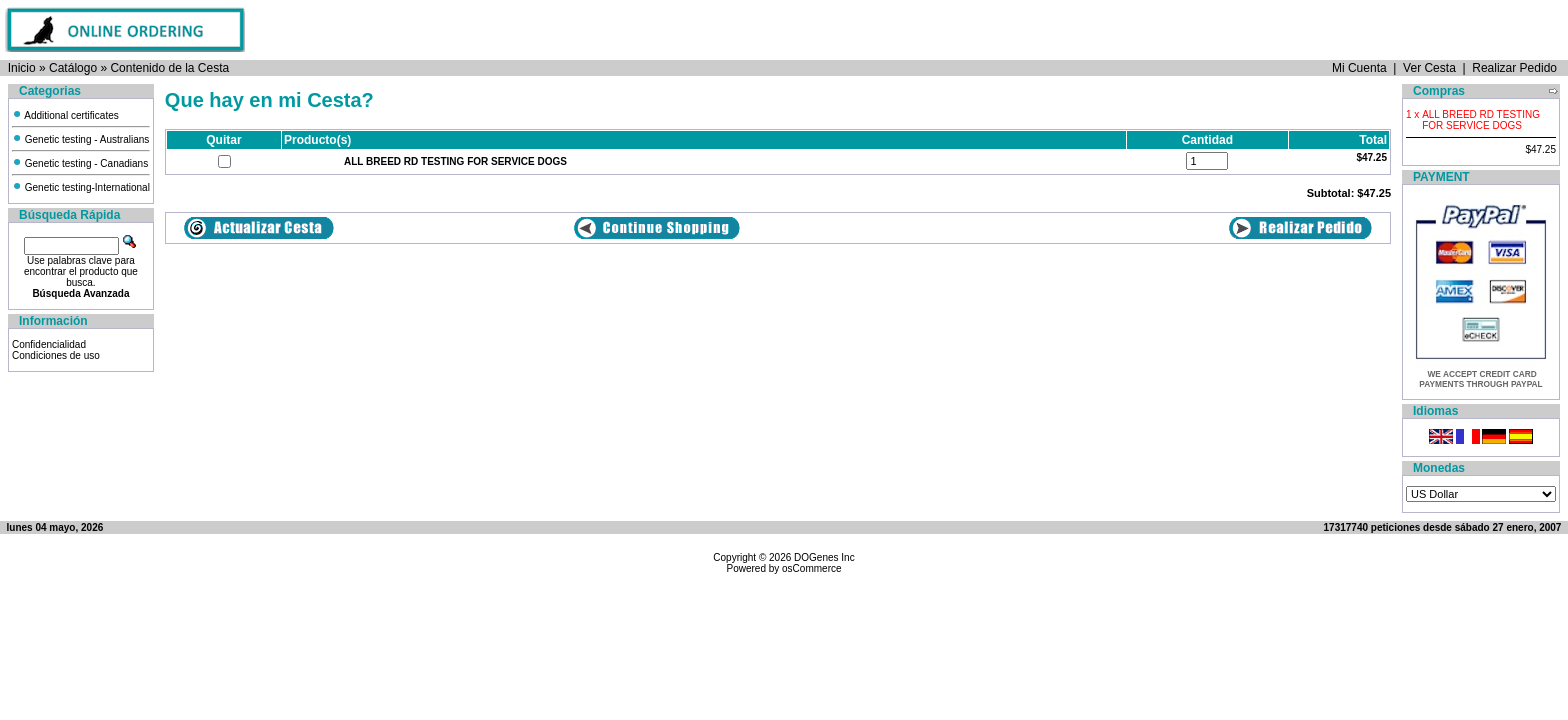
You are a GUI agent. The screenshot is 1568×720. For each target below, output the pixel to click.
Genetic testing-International (81, 187)
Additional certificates (65, 115)
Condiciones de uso (56, 355)
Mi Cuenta (1359, 68)
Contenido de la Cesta (169, 68)
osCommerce (811, 568)
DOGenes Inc (824, 557)
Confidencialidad (49, 344)
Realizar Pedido (1514, 68)
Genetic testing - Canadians (80, 163)
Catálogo (73, 68)
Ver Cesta (1429, 68)
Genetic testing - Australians (80, 139)
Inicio (22, 68)
